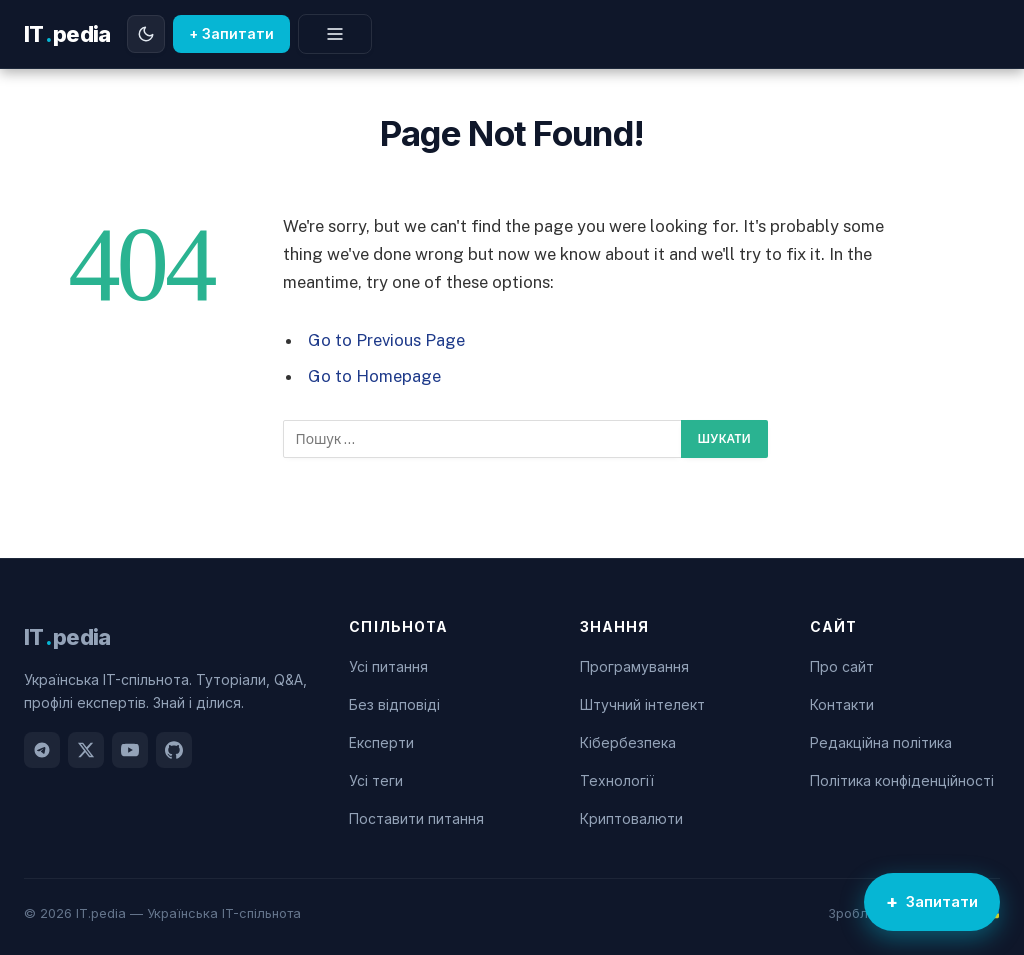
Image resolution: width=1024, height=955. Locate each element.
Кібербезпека (628, 742)
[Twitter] (86, 750)
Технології (617, 780)
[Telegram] (42, 750)
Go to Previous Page (386, 340)
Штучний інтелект (642, 704)
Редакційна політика (881, 742)
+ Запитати (231, 33)
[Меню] (335, 34)
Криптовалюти (631, 818)
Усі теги (376, 780)
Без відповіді (394, 704)
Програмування (634, 666)
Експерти (381, 742)
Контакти (842, 704)
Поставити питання (416, 818)
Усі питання (388, 666)
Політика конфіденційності (902, 780)
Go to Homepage (374, 376)
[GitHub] (174, 750)
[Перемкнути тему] (146, 34)
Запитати (942, 901)
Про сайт (842, 666)
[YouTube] (130, 750)
